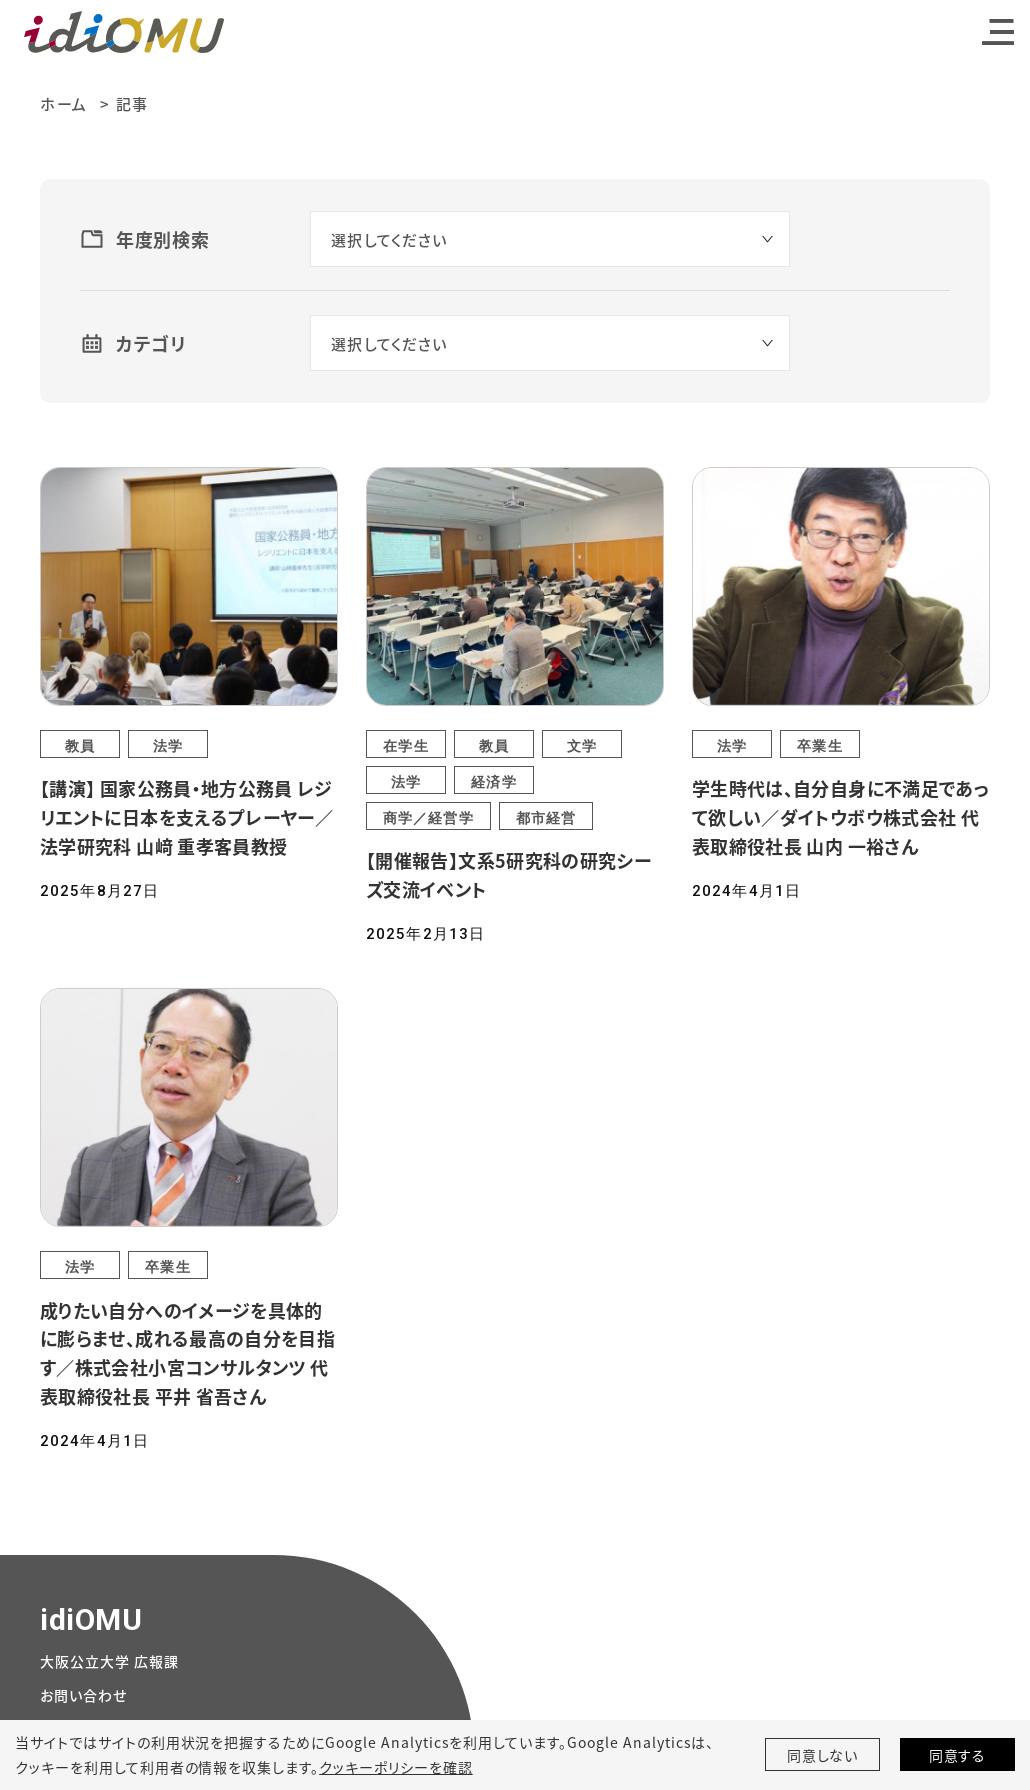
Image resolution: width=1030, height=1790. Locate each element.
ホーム (64, 103)
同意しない (823, 1755)
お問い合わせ (83, 1695)
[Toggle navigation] (998, 32)
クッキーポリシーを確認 (396, 1767)
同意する (958, 1755)
